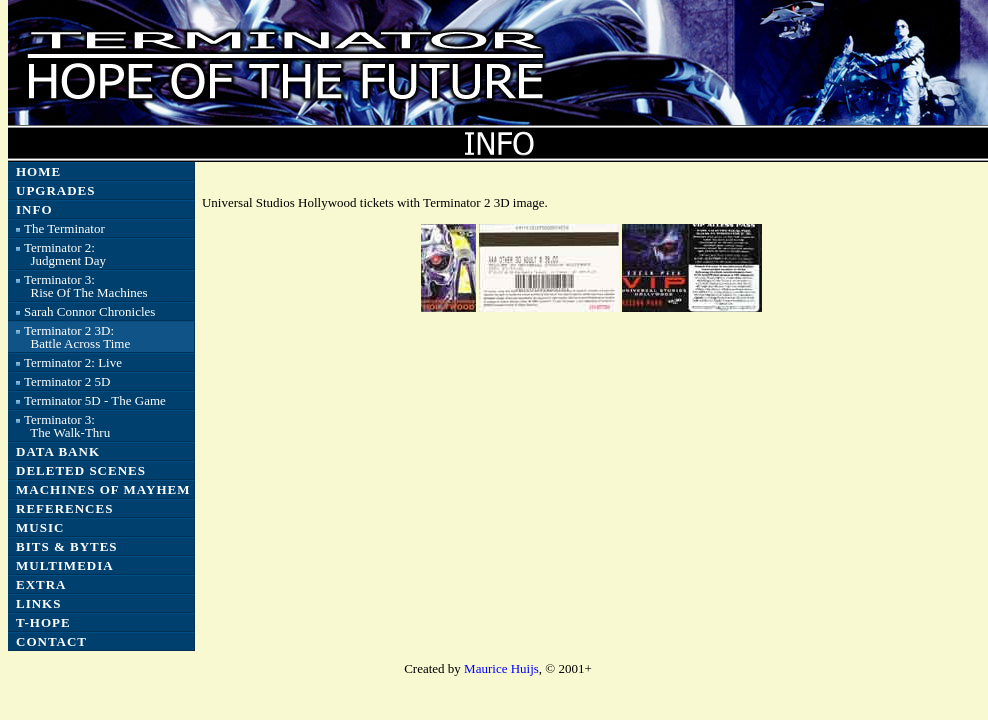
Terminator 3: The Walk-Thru (67, 426)
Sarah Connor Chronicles (89, 311)
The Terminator (64, 228)
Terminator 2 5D (67, 381)
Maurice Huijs (501, 668)
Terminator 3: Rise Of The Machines (86, 286)
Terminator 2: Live (73, 362)
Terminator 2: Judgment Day (65, 254)
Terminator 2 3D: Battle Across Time (77, 337)
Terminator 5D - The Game (95, 400)
